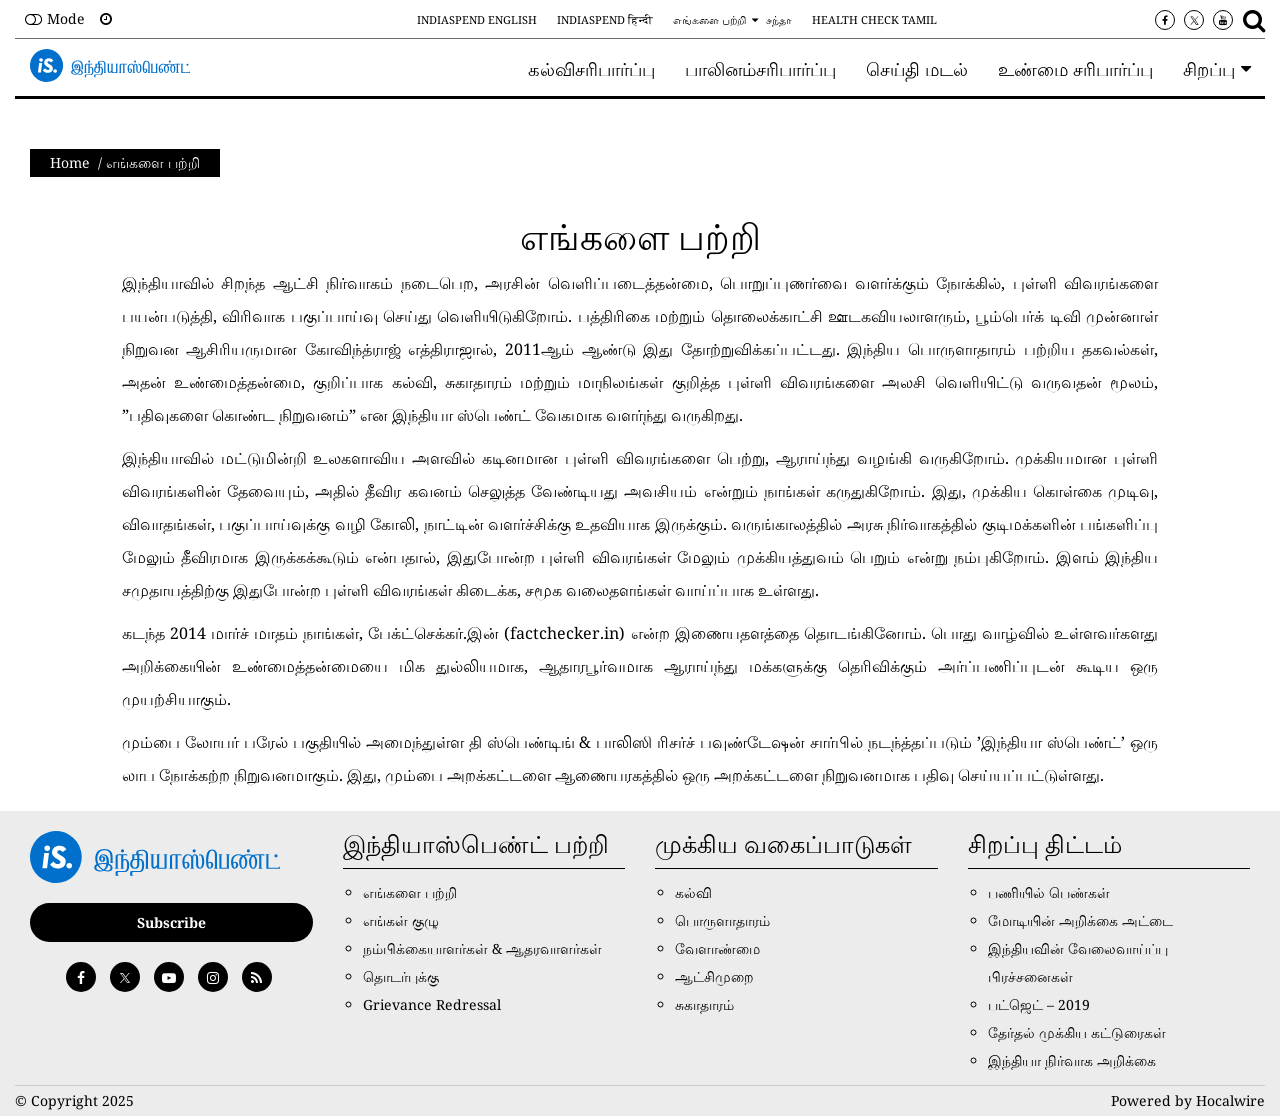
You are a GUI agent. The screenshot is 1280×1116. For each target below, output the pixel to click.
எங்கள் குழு (401, 920)
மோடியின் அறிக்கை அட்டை (1080, 920)
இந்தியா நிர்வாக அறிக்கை (1072, 1060)
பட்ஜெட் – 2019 (1039, 1004)
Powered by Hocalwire (1188, 1100)
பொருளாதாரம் (722, 920)
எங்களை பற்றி (709, 19)
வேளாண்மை (717, 948)
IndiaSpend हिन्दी (605, 19)
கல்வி (693, 892)
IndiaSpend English (477, 19)
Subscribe (171, 922)
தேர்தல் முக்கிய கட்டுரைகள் (1077, 1032)
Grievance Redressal (432, 1004)
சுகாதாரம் (704, 1004)
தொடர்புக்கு (401, 976)
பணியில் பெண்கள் (1049, 892)
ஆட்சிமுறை (714, 976)
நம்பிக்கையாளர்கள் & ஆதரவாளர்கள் (482, 948)
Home (70, 162)
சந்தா (779, 19)
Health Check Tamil (874, 19)
